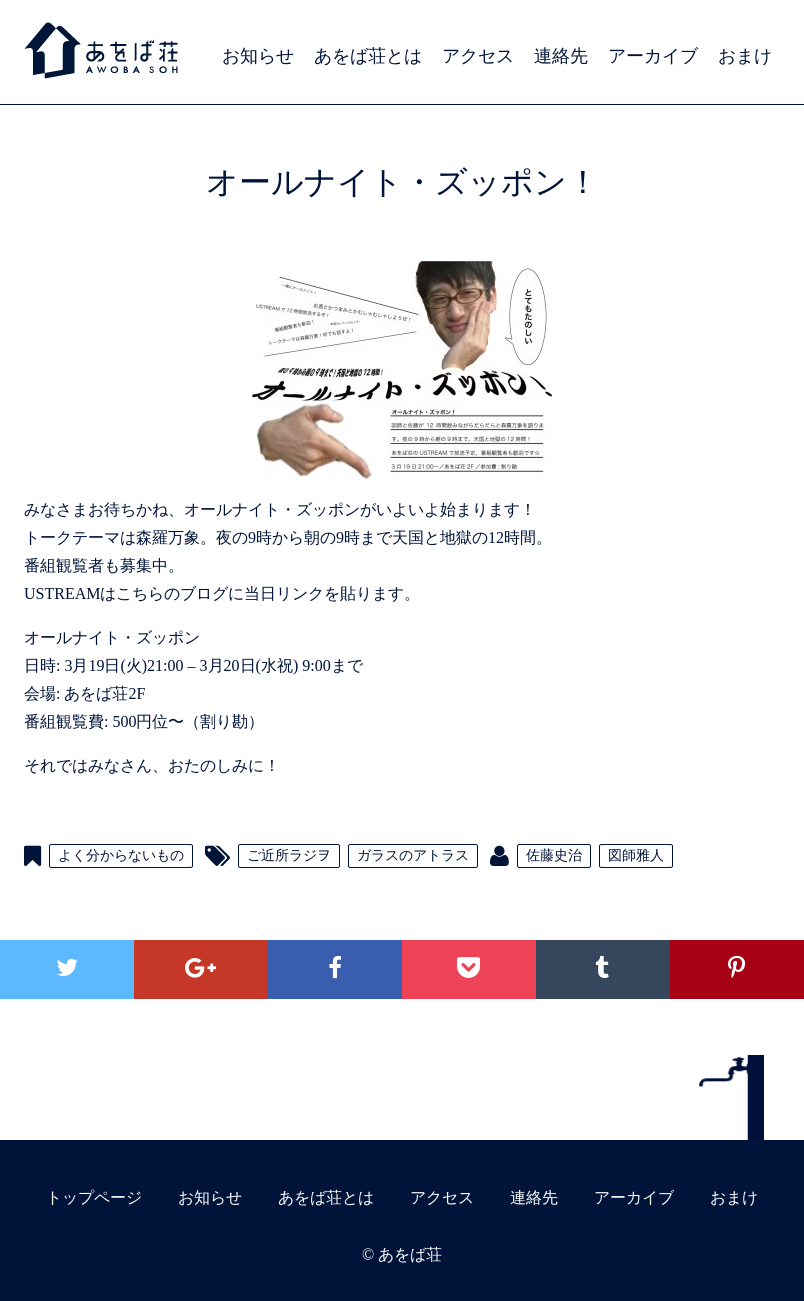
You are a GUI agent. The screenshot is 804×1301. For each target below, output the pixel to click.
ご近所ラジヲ (289, 855)
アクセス (478, 56)
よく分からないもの (121, 855)
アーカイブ (653, 56)
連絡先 (561, 56)
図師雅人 (636, 855)
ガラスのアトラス (413, 855)
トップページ (94, 1197)
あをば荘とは (368, 56)
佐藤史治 (554, 855)
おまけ (745, 56)
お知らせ (258, 56)
